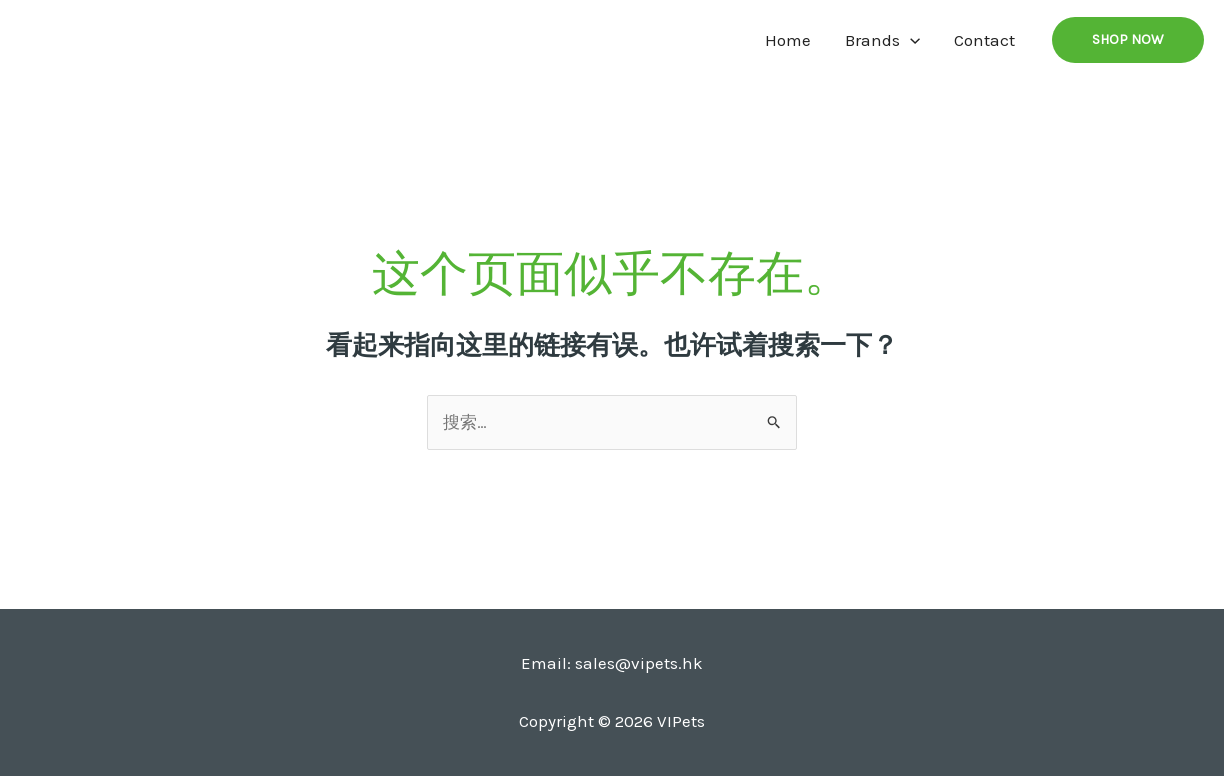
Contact (984, 40)
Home (788, 40)
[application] (910, 40)
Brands (882, 40)
